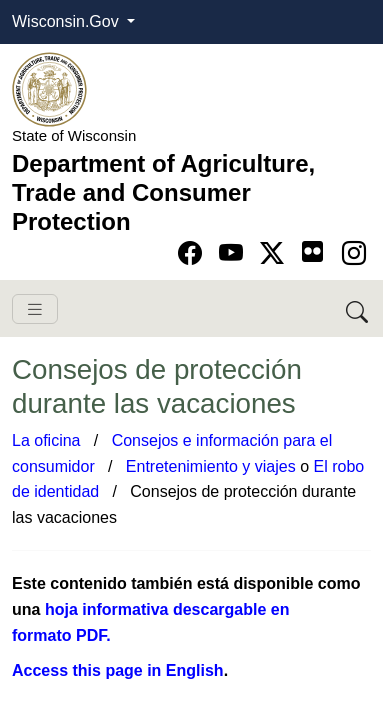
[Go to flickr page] (312, 251)
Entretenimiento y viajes (211, 466)
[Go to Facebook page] (193, 253)
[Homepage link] (49, 88)
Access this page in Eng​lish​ (118, 670)
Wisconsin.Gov (67, 21)
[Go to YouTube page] (234, 253)
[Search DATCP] (358, 308)
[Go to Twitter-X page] (275, 253)
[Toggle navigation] (35, 309)
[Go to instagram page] (354, 253)
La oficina (46, 440)
